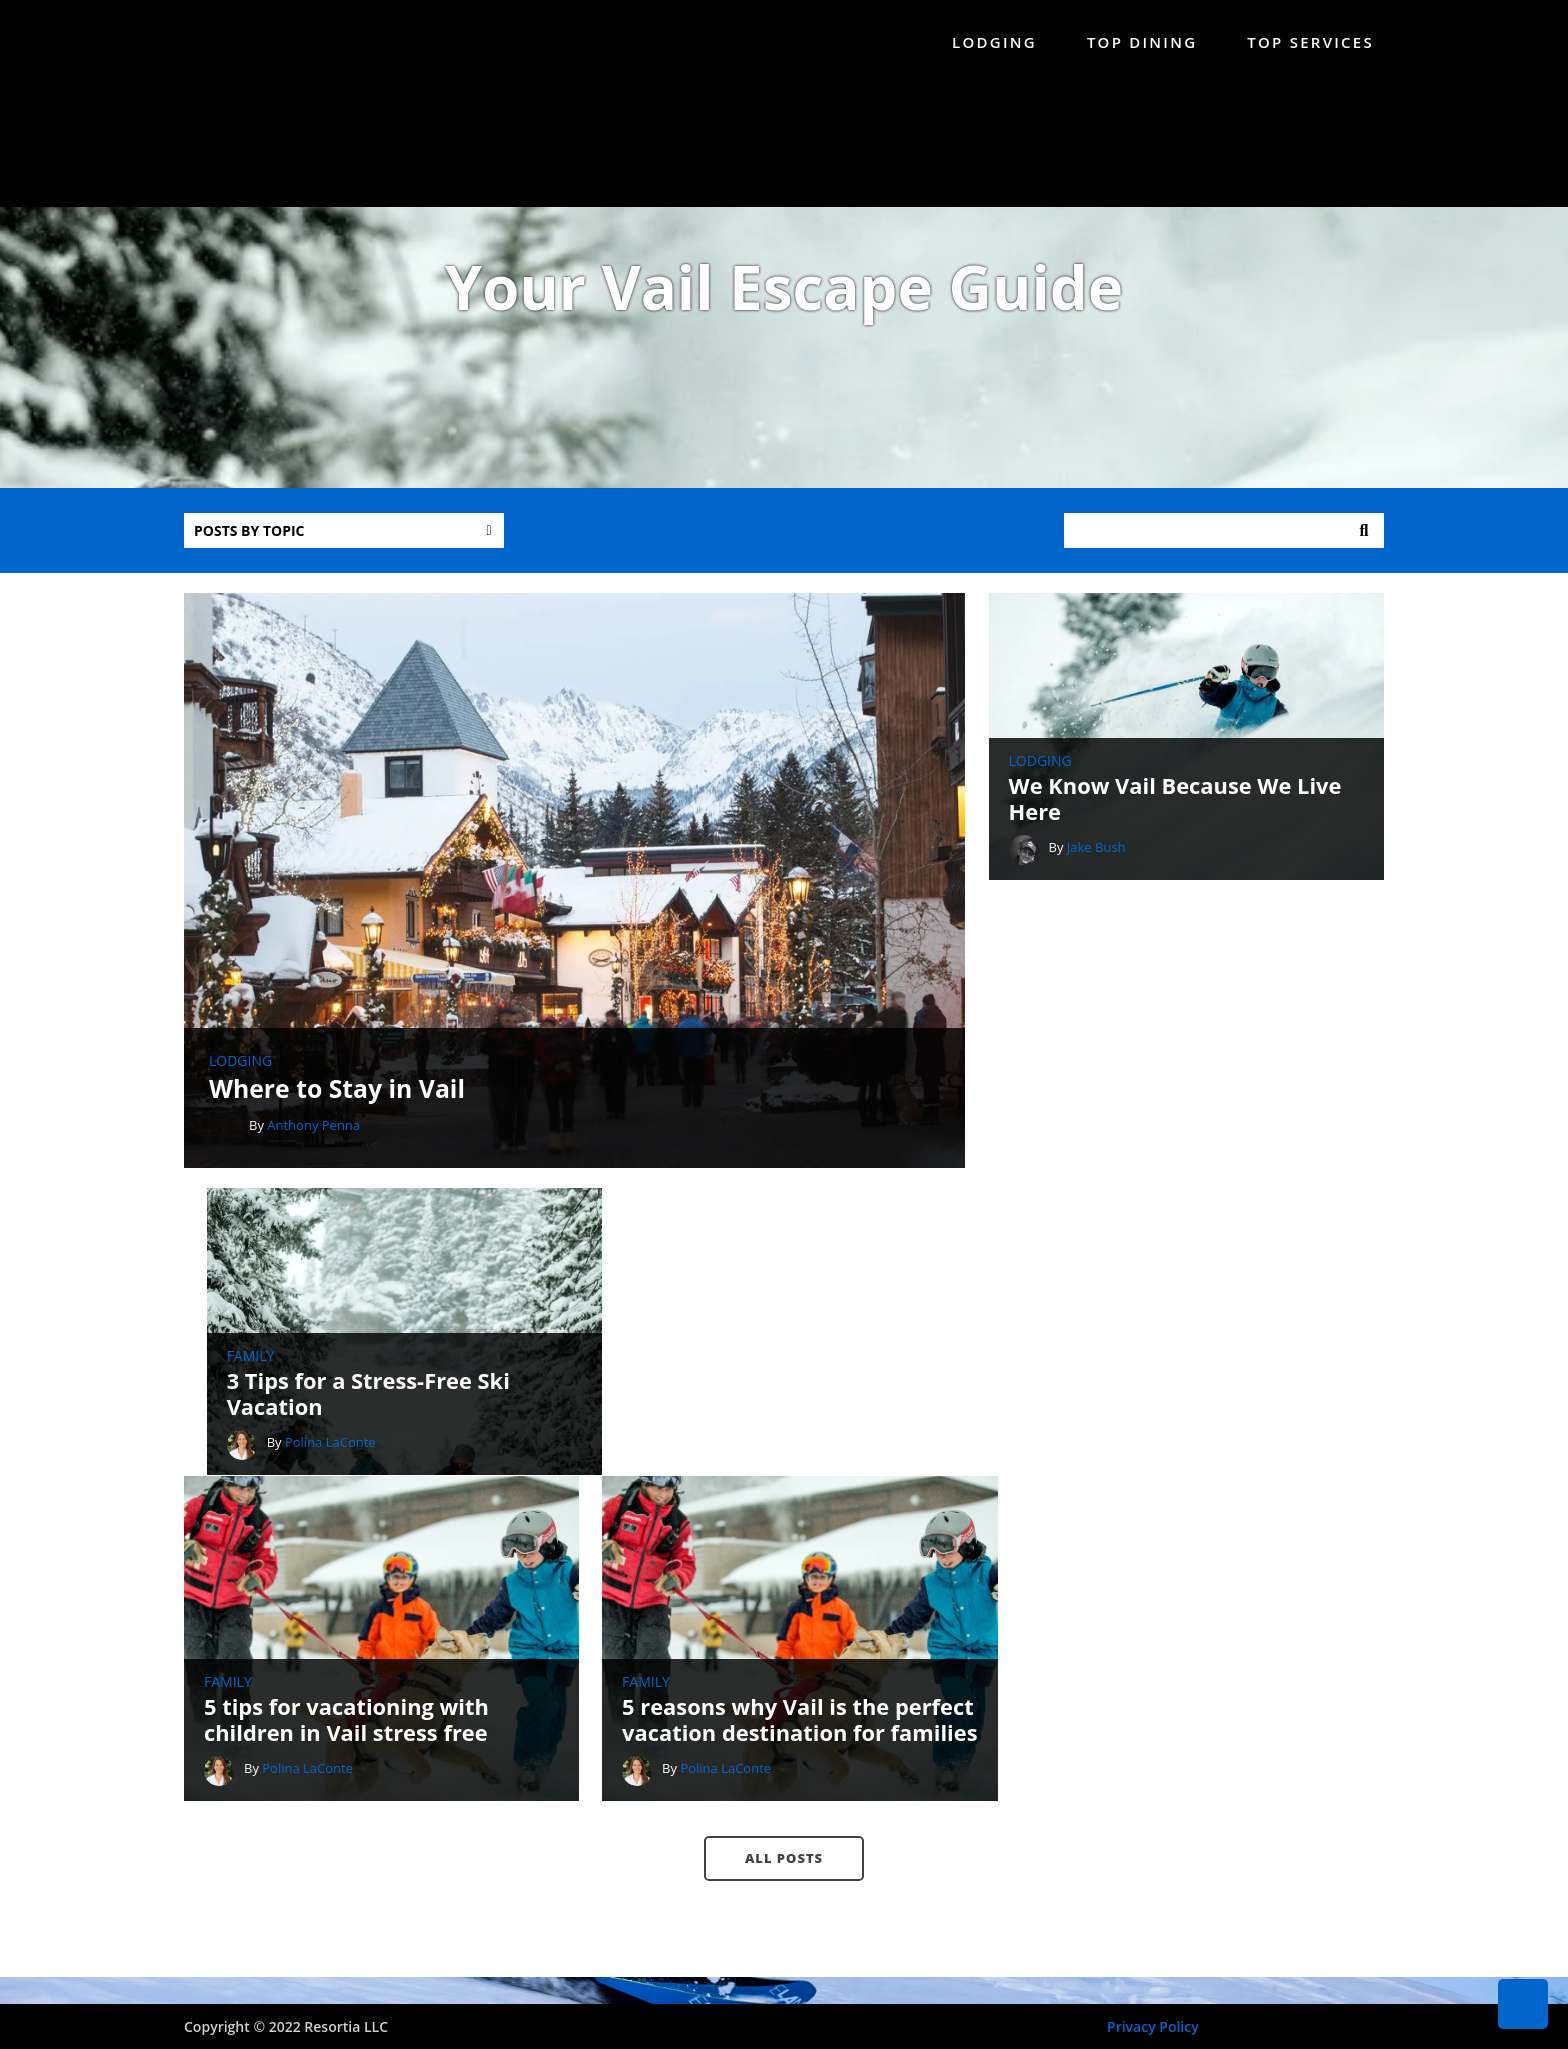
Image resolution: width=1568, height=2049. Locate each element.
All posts (784, 1594)
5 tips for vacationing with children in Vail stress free (347, 1456)
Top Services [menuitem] (1310, 42)
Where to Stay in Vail (338, 1112)
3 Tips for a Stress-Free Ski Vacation (1162, 1111)
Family (1044, 1073)
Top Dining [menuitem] (1142, 42)
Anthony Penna (313, 1149)
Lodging (240, 1085)
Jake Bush (1107, 854)
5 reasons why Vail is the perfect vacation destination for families (768, 1442)
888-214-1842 (843, 1834)
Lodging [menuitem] (994, 42)
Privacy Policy (1153, 2026)
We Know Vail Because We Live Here (1187, 806)
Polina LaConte (1123, 1159)
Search (1364, 539)
